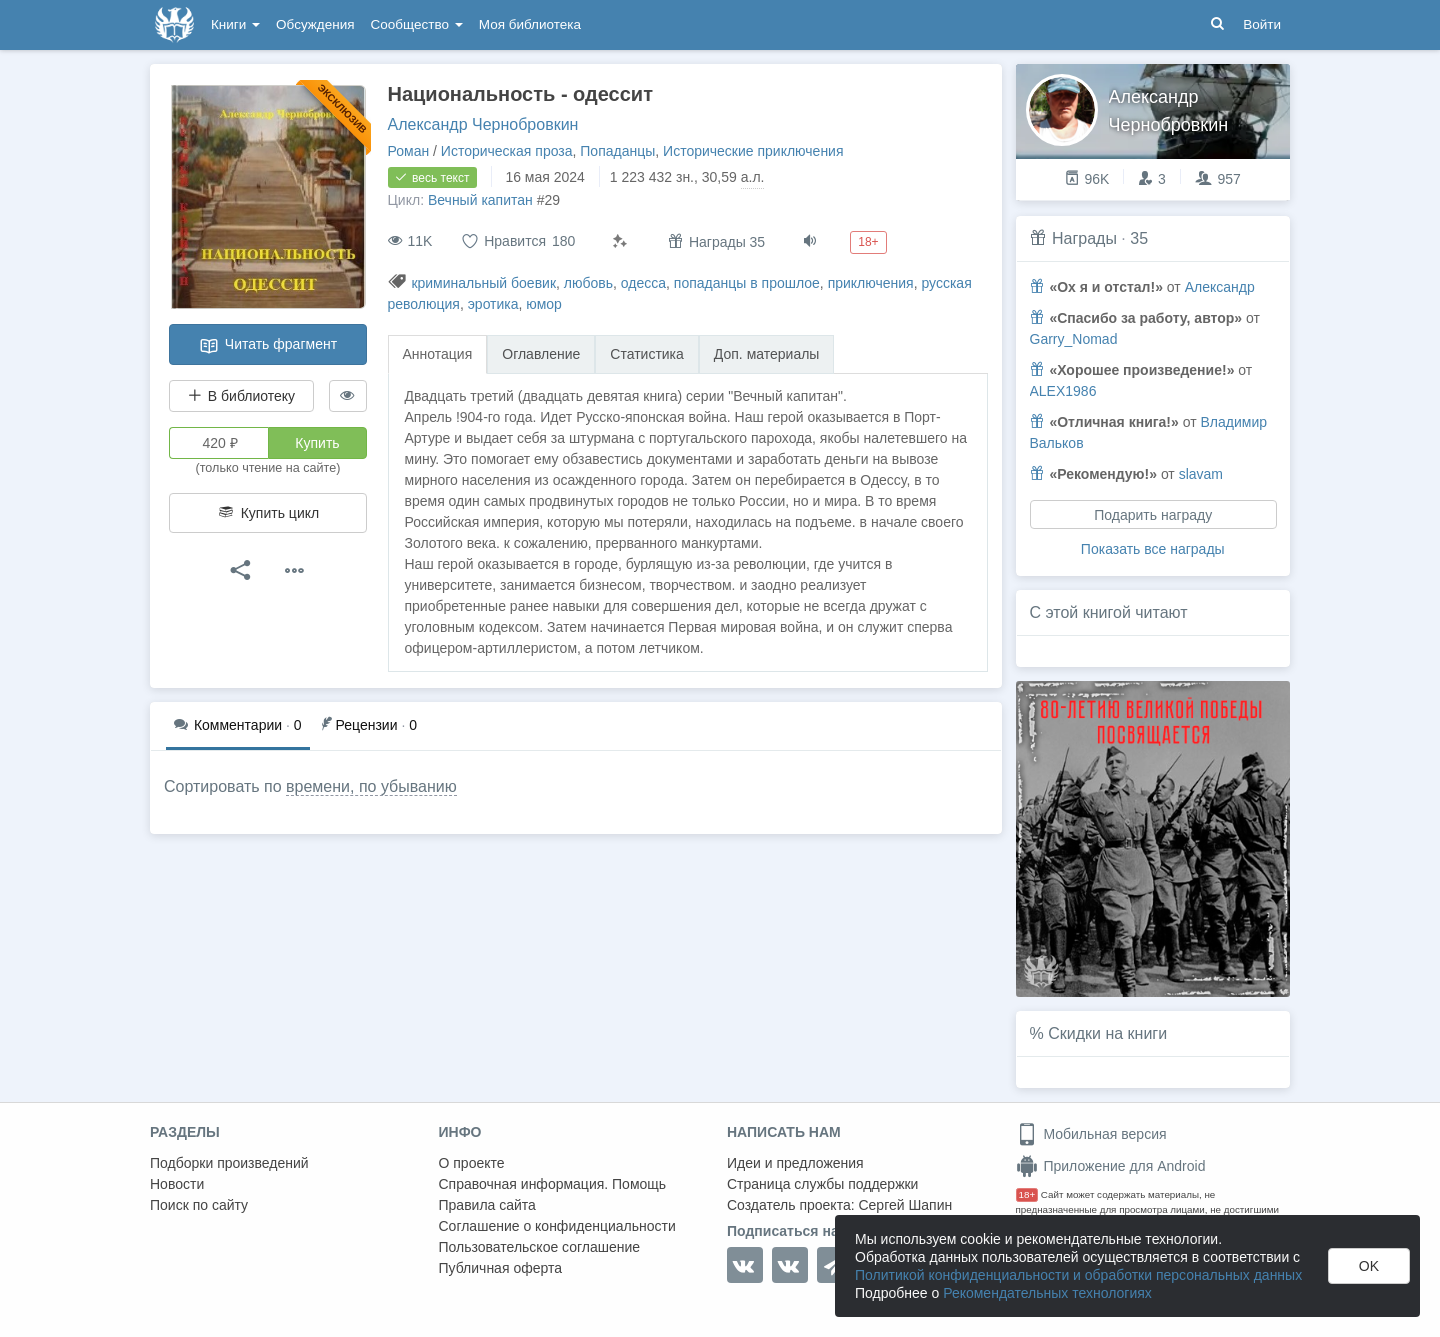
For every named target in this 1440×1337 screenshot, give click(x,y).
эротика (493, 304)
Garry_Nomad (1074, 339)
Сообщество (417, 24)
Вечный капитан (480, 200)
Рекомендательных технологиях (1047, 1293)
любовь (588, 283)
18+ (1027, 1194)
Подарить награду (1153, 515)
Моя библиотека (530, 24)
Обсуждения (315, 24)
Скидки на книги (1107, 1033)
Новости (177, 1184)
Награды (1084, 238)
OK (1369, 1266)
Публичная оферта (501, 1268)
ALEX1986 (1063, 391)
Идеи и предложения (795, 1163)
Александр (1220, 287)
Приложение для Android (1111, 1166)
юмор (544, 304)
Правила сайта (487, 1205)
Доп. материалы (767, 354)
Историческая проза (507, 151)
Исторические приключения (753, 151)
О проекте (472, 1163)
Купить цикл (268, 513)
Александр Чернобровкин (483, 124)
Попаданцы (617, 151)
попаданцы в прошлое (747, 283)
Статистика (647, 354)
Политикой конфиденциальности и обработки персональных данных (1078, 1275)
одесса (643, 283)
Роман (409, 151)
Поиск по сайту (199, 1205)
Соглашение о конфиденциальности (557, 1226)
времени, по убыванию (371, 786)
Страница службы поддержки (822, 1184)
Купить (317, 443)
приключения (871, 283)
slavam (1201, 474)
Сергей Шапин (905, 1205)
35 (1139, 238)
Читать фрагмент (268, 346)
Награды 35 (716, 241)
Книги (235, 24)
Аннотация (438, 354)
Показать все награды (1153, 549)
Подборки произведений (229, 1163)
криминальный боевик (483, 283)
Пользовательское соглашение (540, 1247)
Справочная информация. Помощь (553, 1184)
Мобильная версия (1091, 1134)
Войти (1262, 24)
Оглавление (541, 354)
